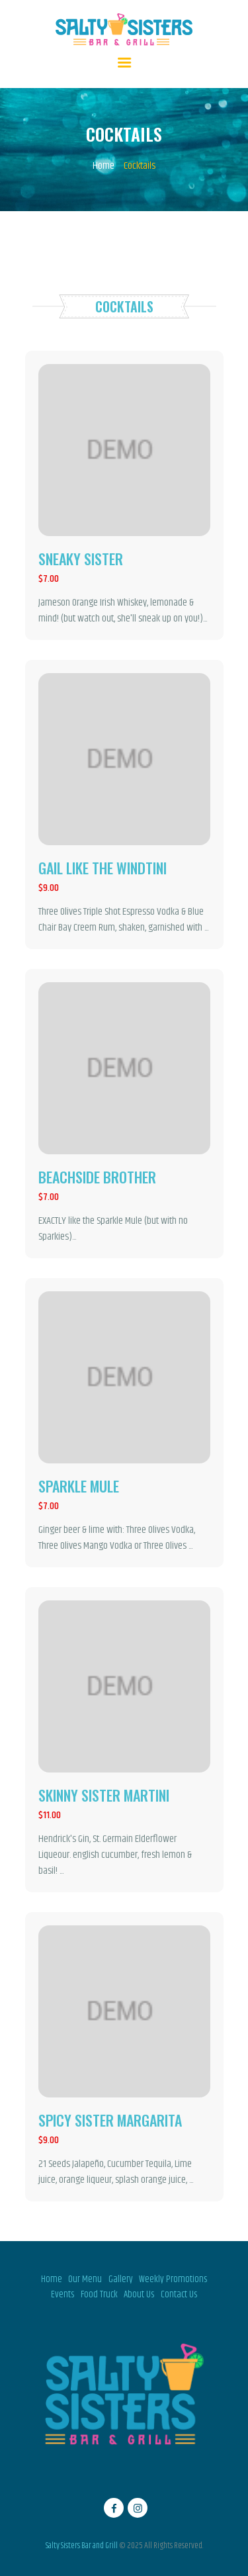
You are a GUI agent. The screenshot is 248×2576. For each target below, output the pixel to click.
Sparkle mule (78, 1486)
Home (103, 166)
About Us (139, 2294)
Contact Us (179, 2294)
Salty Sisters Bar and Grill (82, 2545)
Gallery (120, 2279)
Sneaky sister (80, 558)
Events (62, 2294)
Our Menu (85, 2279)
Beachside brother (97, 1177)
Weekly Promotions (173, 2279)
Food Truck (99, 2294)
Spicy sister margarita (110, 2120)
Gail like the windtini (102, 867)
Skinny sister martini (103, 1795)
